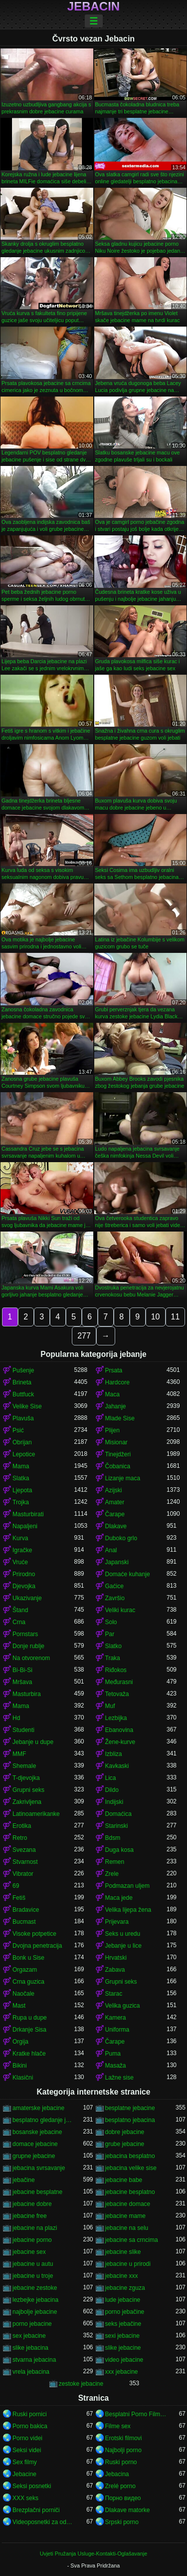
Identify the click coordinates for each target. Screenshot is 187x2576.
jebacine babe (124, 2179)
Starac (114, 1993)
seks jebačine (123, 2323)
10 (155, 1316)
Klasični (22, 2077)
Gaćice (114, 1586)
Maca (112, 1394)
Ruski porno (121, 2462)
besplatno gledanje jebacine (43, 2120)
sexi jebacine (122, 2335)
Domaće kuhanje (127, 1574)
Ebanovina (119, 1729)
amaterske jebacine (38, 2108)
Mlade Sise (120, 1418)
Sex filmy (24, 2462)
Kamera (115, 2017)
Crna (18, 1622)
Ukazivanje (27, 1598)
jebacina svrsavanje (38, 2167)
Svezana (24, 1849)
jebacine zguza (125, 2287)
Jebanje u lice (123, 1945)
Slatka (20, 1478)
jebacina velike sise (131, 2167)
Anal (111, 1550)
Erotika (21, 1825)
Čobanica (118, 1466)
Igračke (22, 1550)
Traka (112, 1658)
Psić (18, 1430)
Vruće (20, 1562)
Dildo (112, 1789)
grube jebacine (125, 2144)
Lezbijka (116, 1718)
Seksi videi (26, 2450)
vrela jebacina (30, 2371)
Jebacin (93, 6)
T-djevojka (26, 1777)
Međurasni (119, 1682)
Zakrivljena (26, 1801)
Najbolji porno (123, 2450)
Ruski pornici (29, 2414)
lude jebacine (123, 2299)
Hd (16, 1718)
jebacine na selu (127, 2227)
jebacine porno (32, 2239)
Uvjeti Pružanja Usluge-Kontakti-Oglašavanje (93, 2554)
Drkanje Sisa (29, 2029)
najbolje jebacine (34, 2311)
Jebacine (24, 2474)
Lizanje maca (123, 1478)
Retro (19, 1837)
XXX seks (25, 2498)
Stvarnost (25, 1861)
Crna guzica (28, 1981)
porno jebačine (125, 2311)
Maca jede (119, 1897)
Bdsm (113, 1837)
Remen (115, 1861)
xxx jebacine (121, 2371)
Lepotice (23, 1454)
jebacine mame (125, 2215)
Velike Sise (27, 1406)
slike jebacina (30, 2347)
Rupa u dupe (29, 2017)
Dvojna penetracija (37, 1945)
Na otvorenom (31, 1658)
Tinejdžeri (118, 1454)
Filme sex (118, 2426)
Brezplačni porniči (36, 2510)
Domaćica (118, 1813)
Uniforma (117, 2029)
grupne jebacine (33, 2155)
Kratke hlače (29, 2053)
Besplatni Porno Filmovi (136, 2414)
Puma (113, 2053)
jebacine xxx (121, 2275)
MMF (19, 1753)
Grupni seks (28, 1789)
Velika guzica (122, 2005)
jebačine (23, 2179)
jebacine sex (29, 2251)
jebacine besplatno (130, 2191)
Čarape (115, 1514)
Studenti (23, 1729)
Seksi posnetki (31, 2486)
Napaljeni (24, 1526)
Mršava (22, 1682)
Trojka (20, 1502)
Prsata (114, 1370)
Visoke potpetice (34, 1933)
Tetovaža (117, 1694)
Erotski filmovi (123, 2438)
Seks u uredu (123, 1933)
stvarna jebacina (34, 2359)
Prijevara (117, 1921)
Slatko (113, 1646)
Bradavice (25, 1909)
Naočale (23, 1993)
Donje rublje (28, 1646)
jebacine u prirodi (128, 2263)
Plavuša (23, 1418)
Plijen (112, 1430)
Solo (111, 1622)
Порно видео (123, 2498)
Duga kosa (119, 1849)
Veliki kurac (120, 1610)
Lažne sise (119, 2077)
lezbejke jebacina (35, 2299)
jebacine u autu (32, 2263)
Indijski (114, 1801)
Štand (20, 1610)
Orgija (20, 2041)
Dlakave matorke (127, 2510)
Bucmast (24, 1921)
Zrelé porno (120, 2486)
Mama (20, 1466)
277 (84, 1335)
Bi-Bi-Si (22, 1670)
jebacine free (29, 2215)
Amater (115, 1502)
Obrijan (22, 1442)
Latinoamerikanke (36, 1813)
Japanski (117, 1562)
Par (110, 1634)
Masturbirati (28, 1514)
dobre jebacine (125, 2132)
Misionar (116, 1442)
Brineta (21, 1382)
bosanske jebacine (37, 2132)
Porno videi (27, 2438)
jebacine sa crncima (131, 2239)
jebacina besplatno (130, 2155)
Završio (115, 1598)
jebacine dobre (32, 2203)
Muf (110, 1706)
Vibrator (22, 1873)
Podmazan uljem (127, 1885)
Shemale (24, 1765)
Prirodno (23, 1574)
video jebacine (124, 2359)
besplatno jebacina (130, 2120)
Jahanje (115, 1406)
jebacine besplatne (37, 2191)
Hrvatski (116, 1957)
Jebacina (117, 2474)
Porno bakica (29, 2426)
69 (15, 1885)
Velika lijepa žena (128, 1909)
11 (175, 1316)
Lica (110, 1777)
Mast (18, 2005)
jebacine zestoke (34, 2287)
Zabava (115, 1969)
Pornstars (25, 1634)
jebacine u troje (32, 2275)
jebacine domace (128, 2203)
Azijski (113, 1490)
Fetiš (18, 1897)
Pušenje (23, 1370)
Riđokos (116, 1670)
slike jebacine (123, 2347)
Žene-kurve (120, 1741)
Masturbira (26, 1694)
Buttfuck (23, 1394)
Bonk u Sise (28, 1957)
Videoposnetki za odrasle (43, 2522)
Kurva (20, 1538)
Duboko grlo (121, 1538)
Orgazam (24, 1969)
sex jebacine (29, 2335)
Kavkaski (117, 1765)
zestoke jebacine (81, 2383)
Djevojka (23, 1586)
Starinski (116, 1825)
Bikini (19, 2065)
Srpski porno (122, 2522)
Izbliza (113, 1753)
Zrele (112, 1873)
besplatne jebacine (130, 2108)
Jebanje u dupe (32, 1741)
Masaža (115, 2065)
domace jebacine (35, 2144)
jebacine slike (123, 2251)
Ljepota (22, 1490)
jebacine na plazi (34, 2227)
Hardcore (117, 1382)
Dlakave (116, 1526)
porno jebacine (32, 2323)
